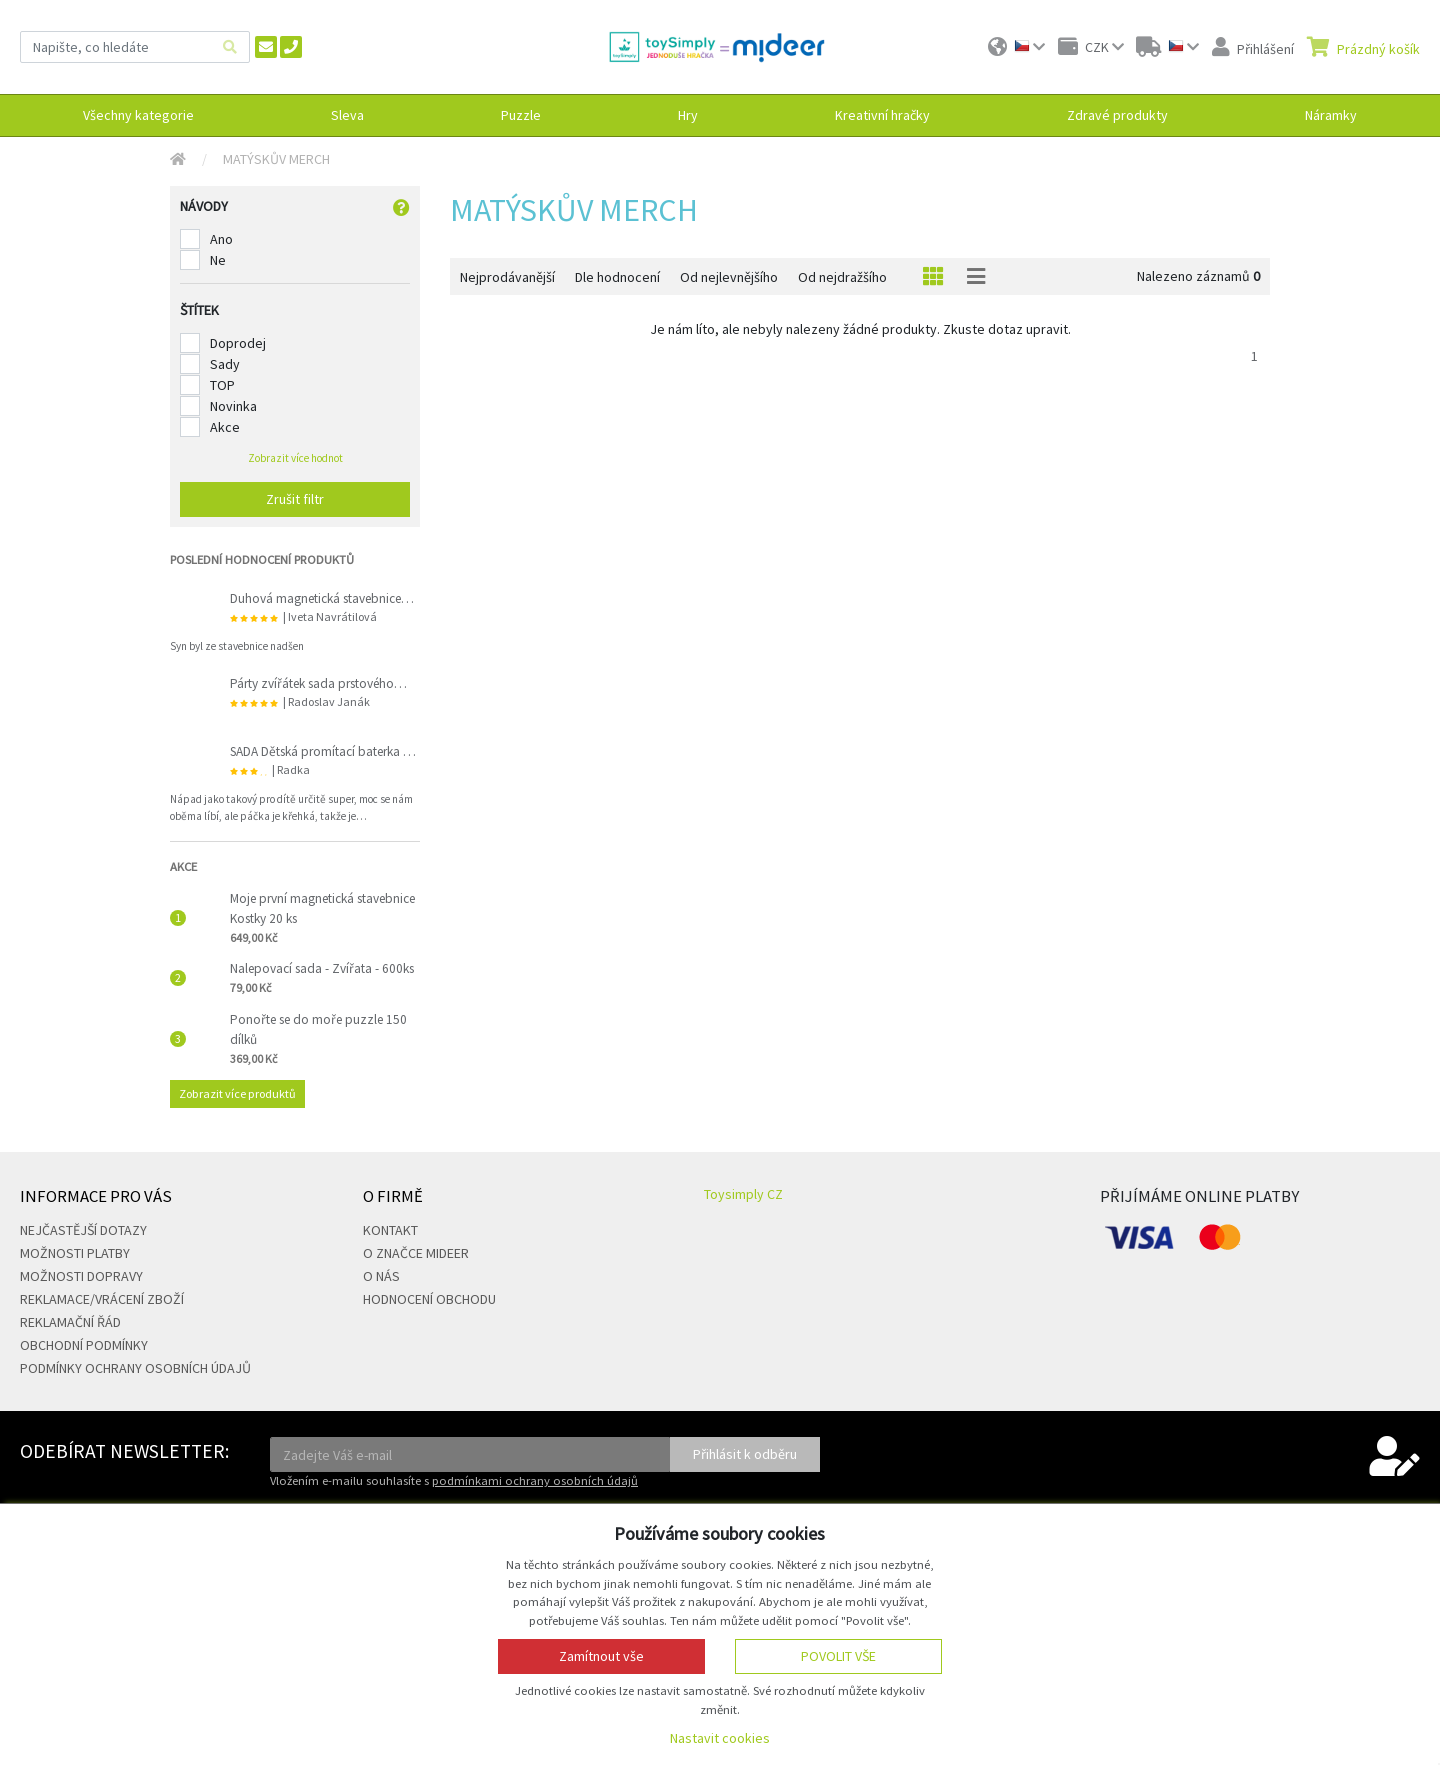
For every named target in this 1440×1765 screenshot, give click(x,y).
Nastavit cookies (720, 1738)
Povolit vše (838, 1656)
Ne (218, 260)
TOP (222, 385)
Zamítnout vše (601, 1656)
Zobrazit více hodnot (295, 458)
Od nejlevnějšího (729, 277)
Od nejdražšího (842, 277)
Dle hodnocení (617, 277)
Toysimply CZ (743, 1194)
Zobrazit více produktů (237, 1093)
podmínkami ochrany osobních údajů (535, 1480)
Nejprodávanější (507, 277)
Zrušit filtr (295, 499)
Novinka (233, 406)
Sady (225, 364)
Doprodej (238, 343)
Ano (221, 239)
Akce (225, 427)
